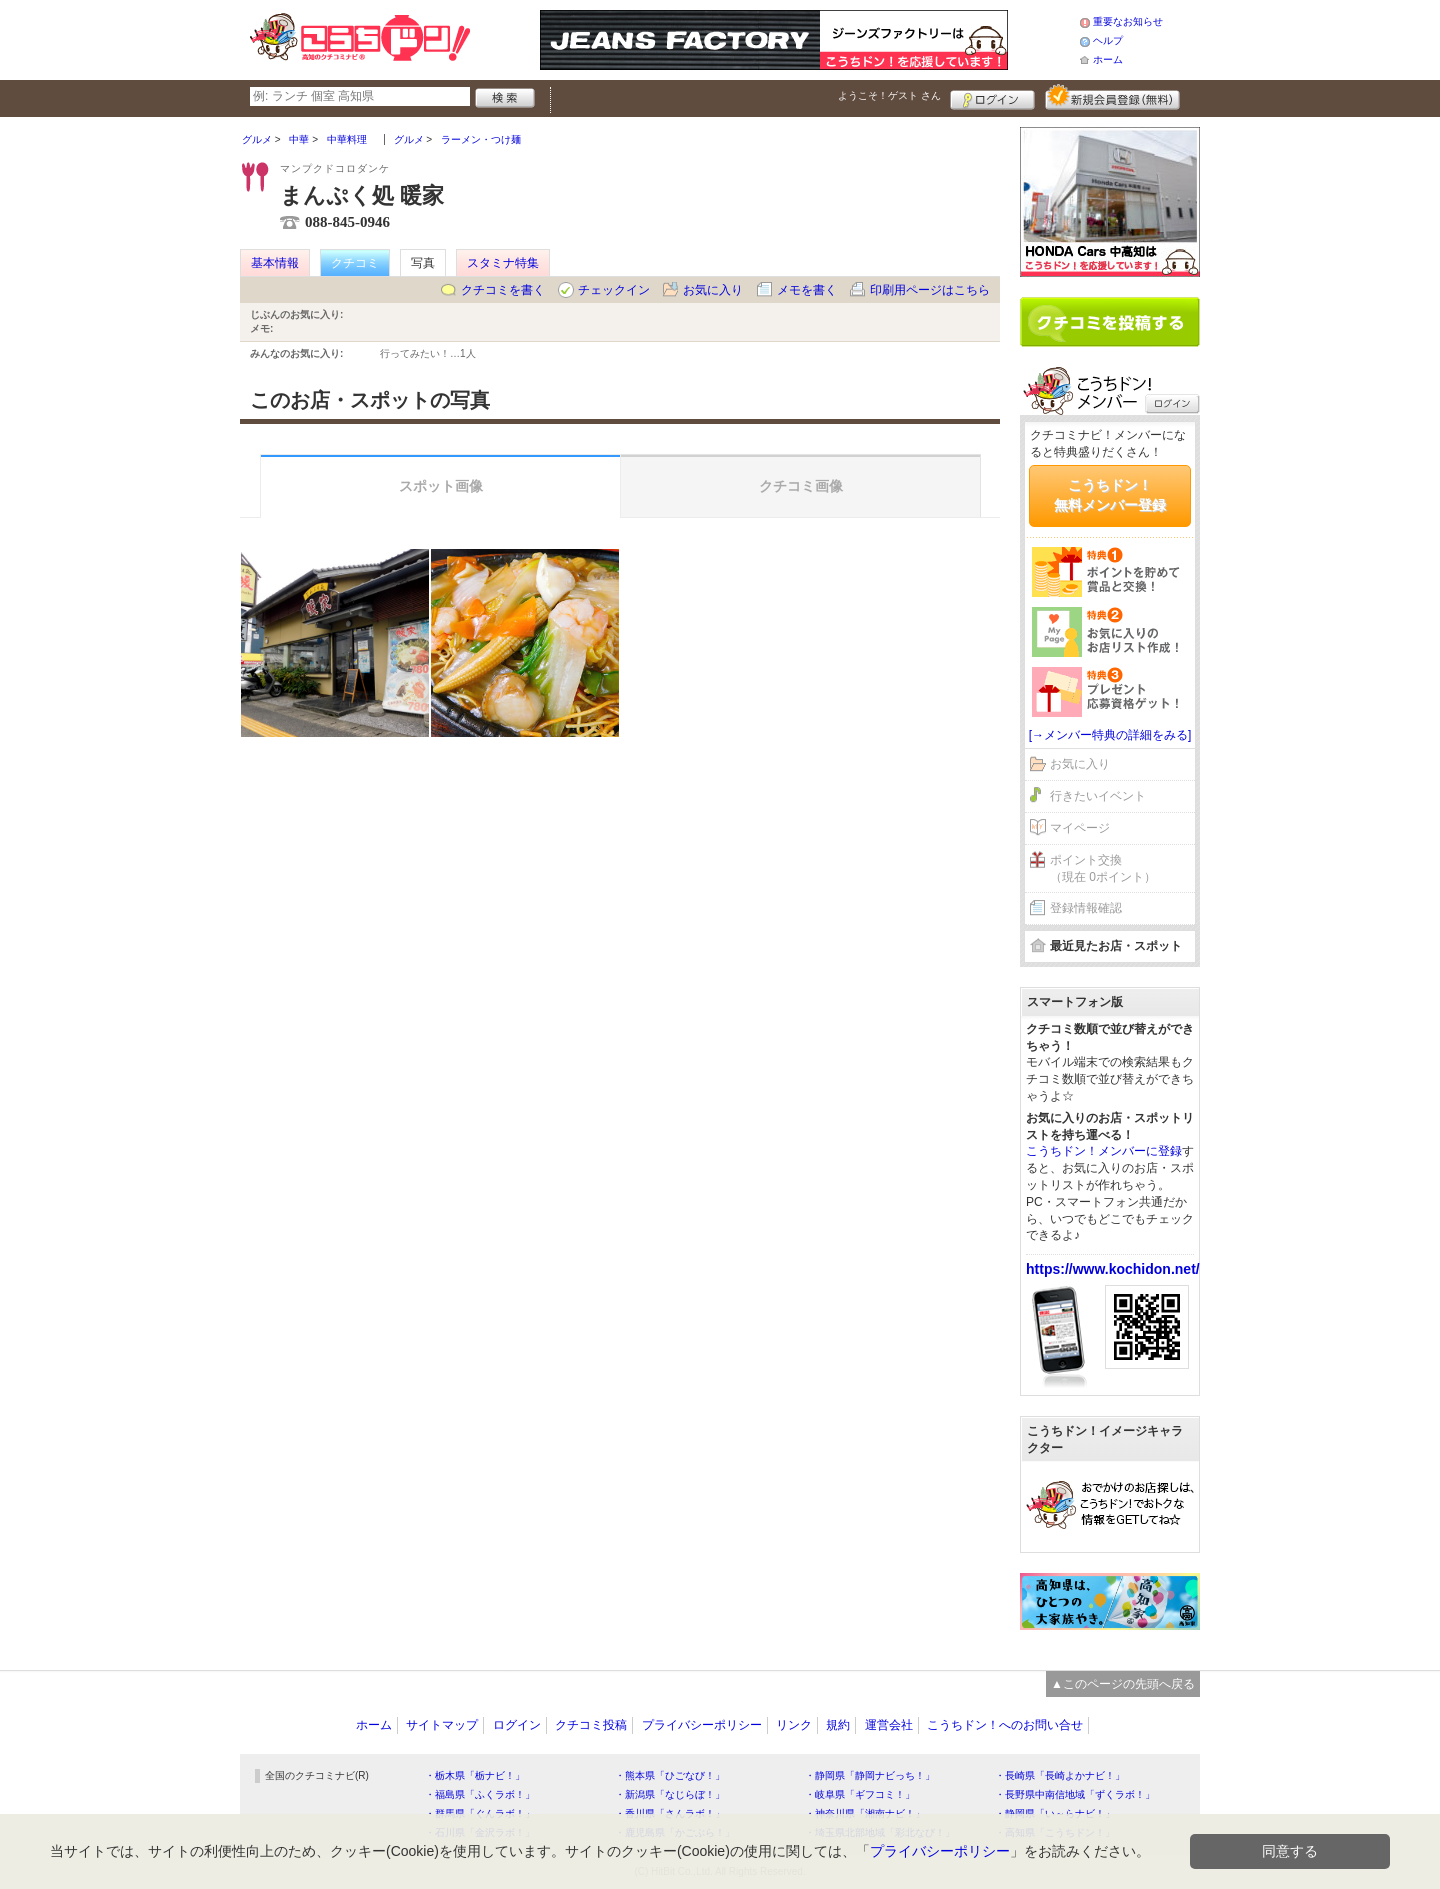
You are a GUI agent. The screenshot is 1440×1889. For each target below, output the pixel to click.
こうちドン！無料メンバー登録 (1110, 495)
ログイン (992, 97)
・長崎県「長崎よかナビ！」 (1060, 1775)
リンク (794, 1725)
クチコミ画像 (801, 486)
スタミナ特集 (503, 263)
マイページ (1080, 828)
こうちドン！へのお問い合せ (1005, 1725)
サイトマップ (442, 1725)
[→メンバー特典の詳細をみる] (1110, 735)
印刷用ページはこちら (930, 290)
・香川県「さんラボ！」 (670, 1813)
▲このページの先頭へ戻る (1123, 1684)
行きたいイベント (1098, 796)
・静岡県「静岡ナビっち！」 (870, 1775)
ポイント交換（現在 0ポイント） (1103, 868)
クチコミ (355, 263)
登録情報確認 (1086, 908)
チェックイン (614, 290)
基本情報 (275, 263)
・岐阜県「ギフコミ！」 (860, 1794)
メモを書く (807, 290)
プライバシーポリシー (702, 1725)
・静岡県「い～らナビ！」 (1055, 1813)
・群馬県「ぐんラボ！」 (480, 1813)
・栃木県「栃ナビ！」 (475, 1775)
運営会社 (889, 1725)
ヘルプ (1108, 40)
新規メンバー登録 (1112, 97)
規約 (838, 1725)
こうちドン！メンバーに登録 (1104, 1151)
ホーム (1108, 59)
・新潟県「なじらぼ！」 (670, 1794)
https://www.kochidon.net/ (1113, 1269)
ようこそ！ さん (889, 95)
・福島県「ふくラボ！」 (480, 1794)
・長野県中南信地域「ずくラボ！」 (1075, 1794)
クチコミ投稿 (591, 1725)
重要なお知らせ (1128, 21)
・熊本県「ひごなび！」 (670, 1775)
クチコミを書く (503, 290)
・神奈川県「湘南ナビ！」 (865, 1813)
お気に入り (713, 290)
